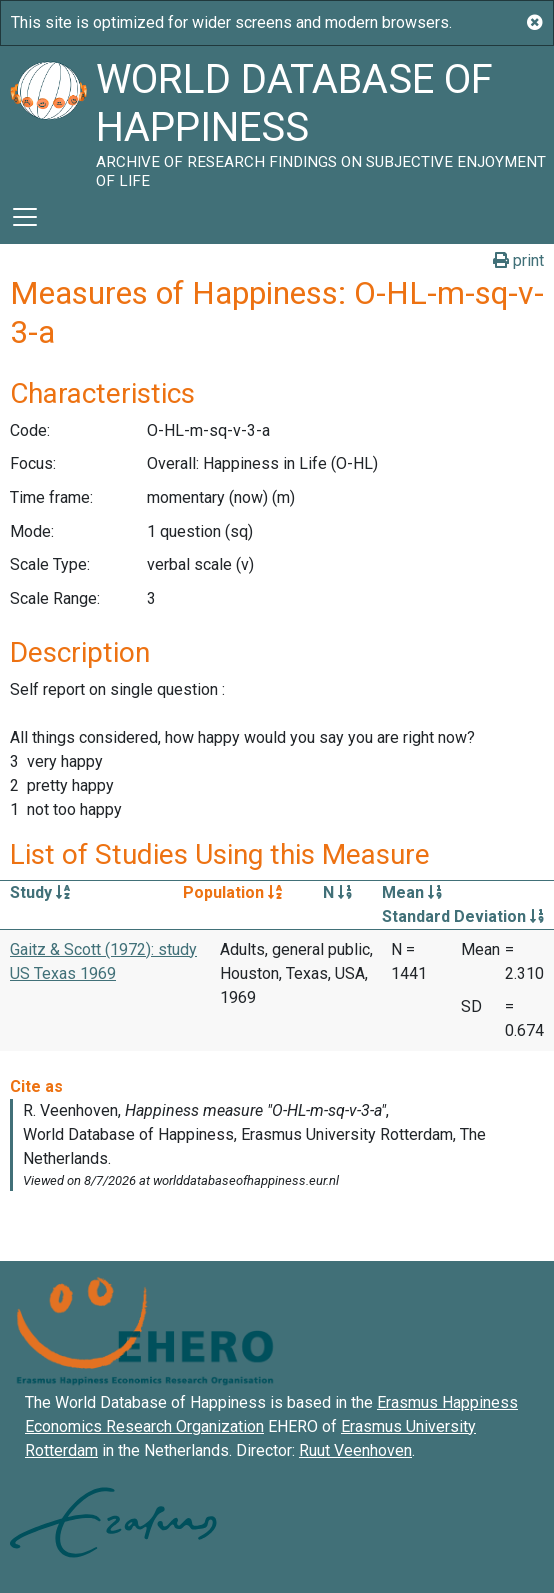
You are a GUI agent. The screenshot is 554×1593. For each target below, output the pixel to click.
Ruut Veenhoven (355, 1450)
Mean (412, 892)
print (518, 260)
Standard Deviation (463, 916)
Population (232, 892)
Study (40, 892)
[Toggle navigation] (25, 217)
